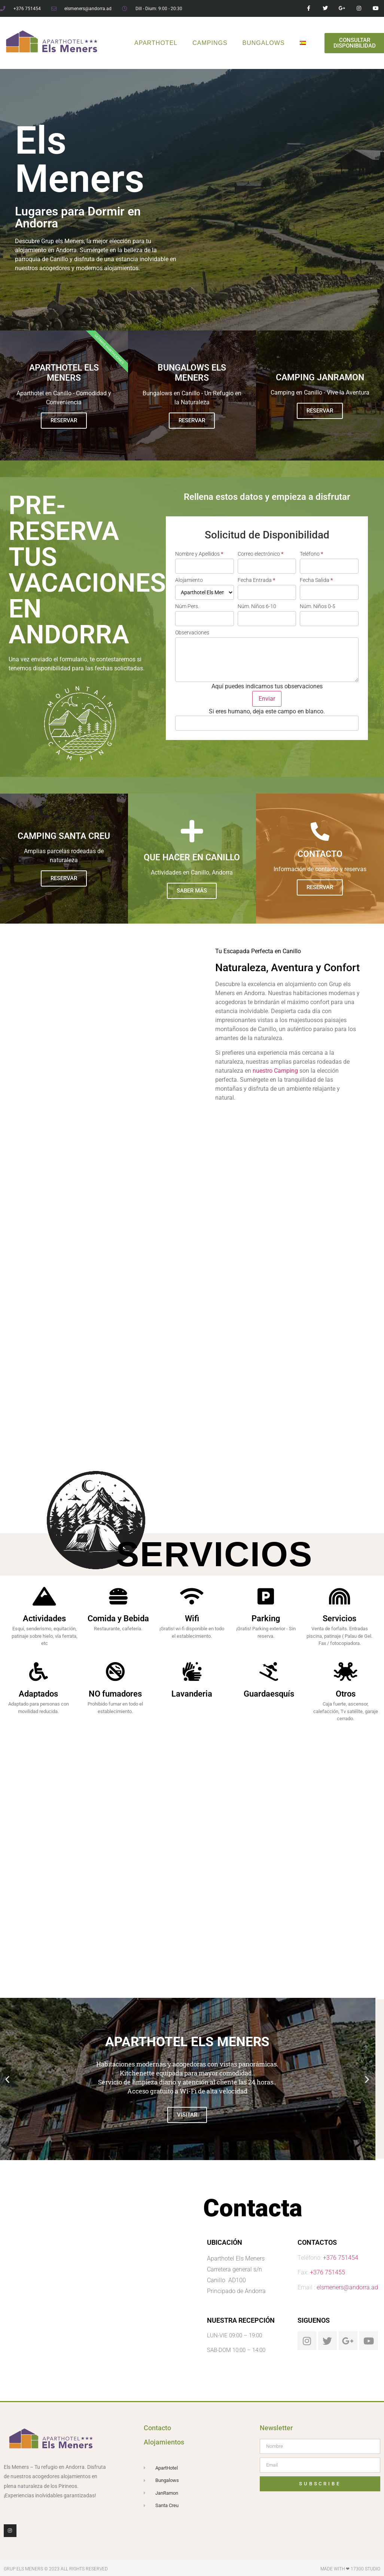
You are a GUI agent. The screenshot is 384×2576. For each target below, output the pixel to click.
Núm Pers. (187, 606)
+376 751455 (327, 2272)
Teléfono (311, 554)
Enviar (267, 698)
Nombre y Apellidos (199, 554)
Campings (209, 43)
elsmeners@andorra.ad (347, 2287)
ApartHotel (155, 43)
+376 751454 (340, 2257)
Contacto (157, 2428)
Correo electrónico (260, 554)
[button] (7, 2079)
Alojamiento (189, 580)
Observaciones (192, 632)
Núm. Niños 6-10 (257, 606)
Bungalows (264, 43)
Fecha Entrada (256, 580)
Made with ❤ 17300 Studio (350, 2569)
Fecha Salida (316, 580)
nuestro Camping (275, 1070)
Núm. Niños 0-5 (317, 606)
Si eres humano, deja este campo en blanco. (267, 712)
